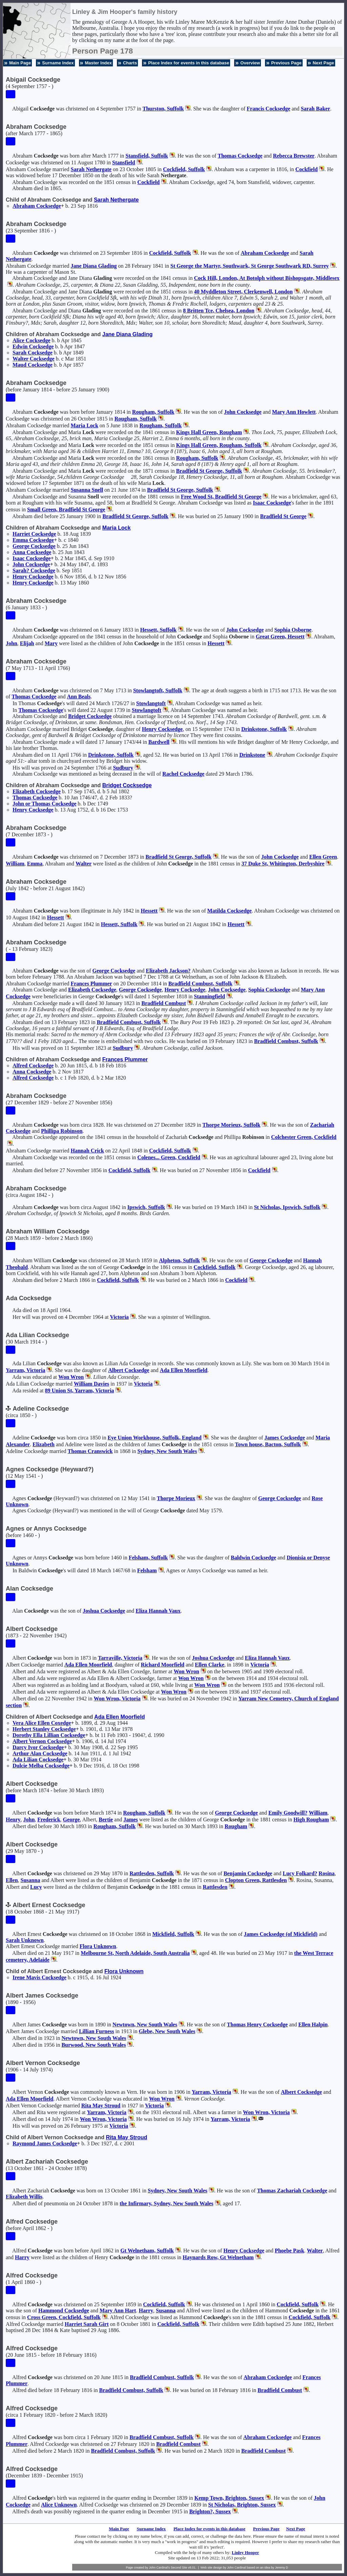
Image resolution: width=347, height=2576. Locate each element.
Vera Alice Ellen (42, 1723)
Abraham (37, 206)
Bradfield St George (283, 516)
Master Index (98, 62)
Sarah (315, 108)
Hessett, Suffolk (158, 630)
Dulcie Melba (41, 1766)
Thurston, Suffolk (163, 108)
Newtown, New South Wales (145, 2024)
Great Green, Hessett (280, 636)
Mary (51, 643)
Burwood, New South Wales (93, 2045)
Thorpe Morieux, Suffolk (231, 1125)
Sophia (292, 630)
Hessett (216, 643)
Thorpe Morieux (176, 1498)
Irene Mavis (39, 1977)
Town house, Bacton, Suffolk (268, 1444)
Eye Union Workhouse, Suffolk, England (154, 1437)
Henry (33, 576)
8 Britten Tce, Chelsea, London (218, 310)
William (15, 863)
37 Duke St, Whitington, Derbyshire (283, 863)
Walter (34, 359)
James (284, 1437)
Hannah (87, 1150)
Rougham (236, 1826)
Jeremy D (281, 2567)
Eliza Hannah (158, 1611)
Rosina (326, 1873)
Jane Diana (93, 266)
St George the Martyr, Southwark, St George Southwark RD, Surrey (249, 266)
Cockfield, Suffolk (184, 169)
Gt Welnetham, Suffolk (147, 2250)
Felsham (147, 1570)
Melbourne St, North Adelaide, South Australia (135, 1953)
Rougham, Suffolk (153, 412)
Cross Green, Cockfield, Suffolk (64, 2317)
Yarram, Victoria (25, 1370)
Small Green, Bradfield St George (66, 509)
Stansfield (123, 162)
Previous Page (286, 62)
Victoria (119, 1317)
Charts (130, 62)
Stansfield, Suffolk (146, 156)
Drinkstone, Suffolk (264, 729)
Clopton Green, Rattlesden (256, 1880)
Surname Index (58, 62)
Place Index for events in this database (188, 62)
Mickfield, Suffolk (173, 1934)
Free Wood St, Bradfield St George (221, 496)
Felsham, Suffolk (148, 1557)
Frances (91, 983)
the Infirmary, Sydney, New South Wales (166, 2203)
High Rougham (311, 1819)
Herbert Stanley (44, 1729)
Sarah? (34, 570)
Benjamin (248, 1873)
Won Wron (71, 1377)
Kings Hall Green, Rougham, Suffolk (219, 445)
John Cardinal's (159, 2567)
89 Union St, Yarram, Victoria (79, 1390)
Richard (162, 1665)
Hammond (63, 2310)
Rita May (100, 2105)
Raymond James (45, 2143)
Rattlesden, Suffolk (151, 1873)
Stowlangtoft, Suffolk (157, 690)
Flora (98, 1946)
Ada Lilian (38, 1759)
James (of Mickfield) (281, 1934)
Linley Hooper (245, 2552)
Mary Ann (294, 412)
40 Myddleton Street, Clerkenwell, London (243, 291)
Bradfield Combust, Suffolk (200, 983)
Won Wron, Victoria (117, 1698)
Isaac (272, 503)
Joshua (104, 1611)
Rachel (183, 774)
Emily (287, 1813)
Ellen (323, 857)
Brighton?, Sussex (210, 2511)
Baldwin (253, 1557)
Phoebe (289, 2250)
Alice (31, 340)
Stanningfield (209, 996)
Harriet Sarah (87, 2324)
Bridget (89, 716)
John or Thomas (44, 803)
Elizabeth (37, 791)
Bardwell (158, 742)
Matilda (229, 911)
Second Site (179, 2567)
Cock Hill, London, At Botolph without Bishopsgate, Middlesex (266, 278)
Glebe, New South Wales (167, 2031)
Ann (78, 696)
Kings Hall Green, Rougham (209, 432)
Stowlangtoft (151, 703)
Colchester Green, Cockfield (303, 1137)
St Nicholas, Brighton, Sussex (242, 2505)
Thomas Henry (257, 2024)
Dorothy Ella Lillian (49, 1735)
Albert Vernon (42, 1741)
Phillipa (61, 1131)
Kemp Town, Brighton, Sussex (229, 2498)
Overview (250, 62)
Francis (268, 108)
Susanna (86, 490)
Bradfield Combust (163, 1003)
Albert (128, 1370)
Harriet (34, 534)
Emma (33, 540)
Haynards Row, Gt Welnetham (218, 2257)
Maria (84, 425)
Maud (33, 365)
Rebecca (293, 156)
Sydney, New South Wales (167, 1451)
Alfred (33, 1065)
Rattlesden (215, 1887)
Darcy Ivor (38, 1747)
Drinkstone (252, 755)
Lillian (96, 2031)
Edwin (33, 346)
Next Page (323, 62)
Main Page (20, 62)
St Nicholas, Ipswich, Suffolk (287, 1207)
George (34, 546)
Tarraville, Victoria (120, 1658)
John (243, 412)
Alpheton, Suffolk (179, 1260)
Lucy (300, 1873)
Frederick (48, 1819)
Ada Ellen (183, 1370)
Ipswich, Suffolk (146, 1207)
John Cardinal (236, 2567)
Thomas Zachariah (292, 2190)
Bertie (106, 1819)
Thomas (240, 156)
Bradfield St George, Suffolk (209, 471)
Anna (32, 552)
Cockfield (306, 169)
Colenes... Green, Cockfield (168, 1157)
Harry (22, 2257)
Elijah (27, 643)
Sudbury (123, 768)
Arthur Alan (40, 1753)
